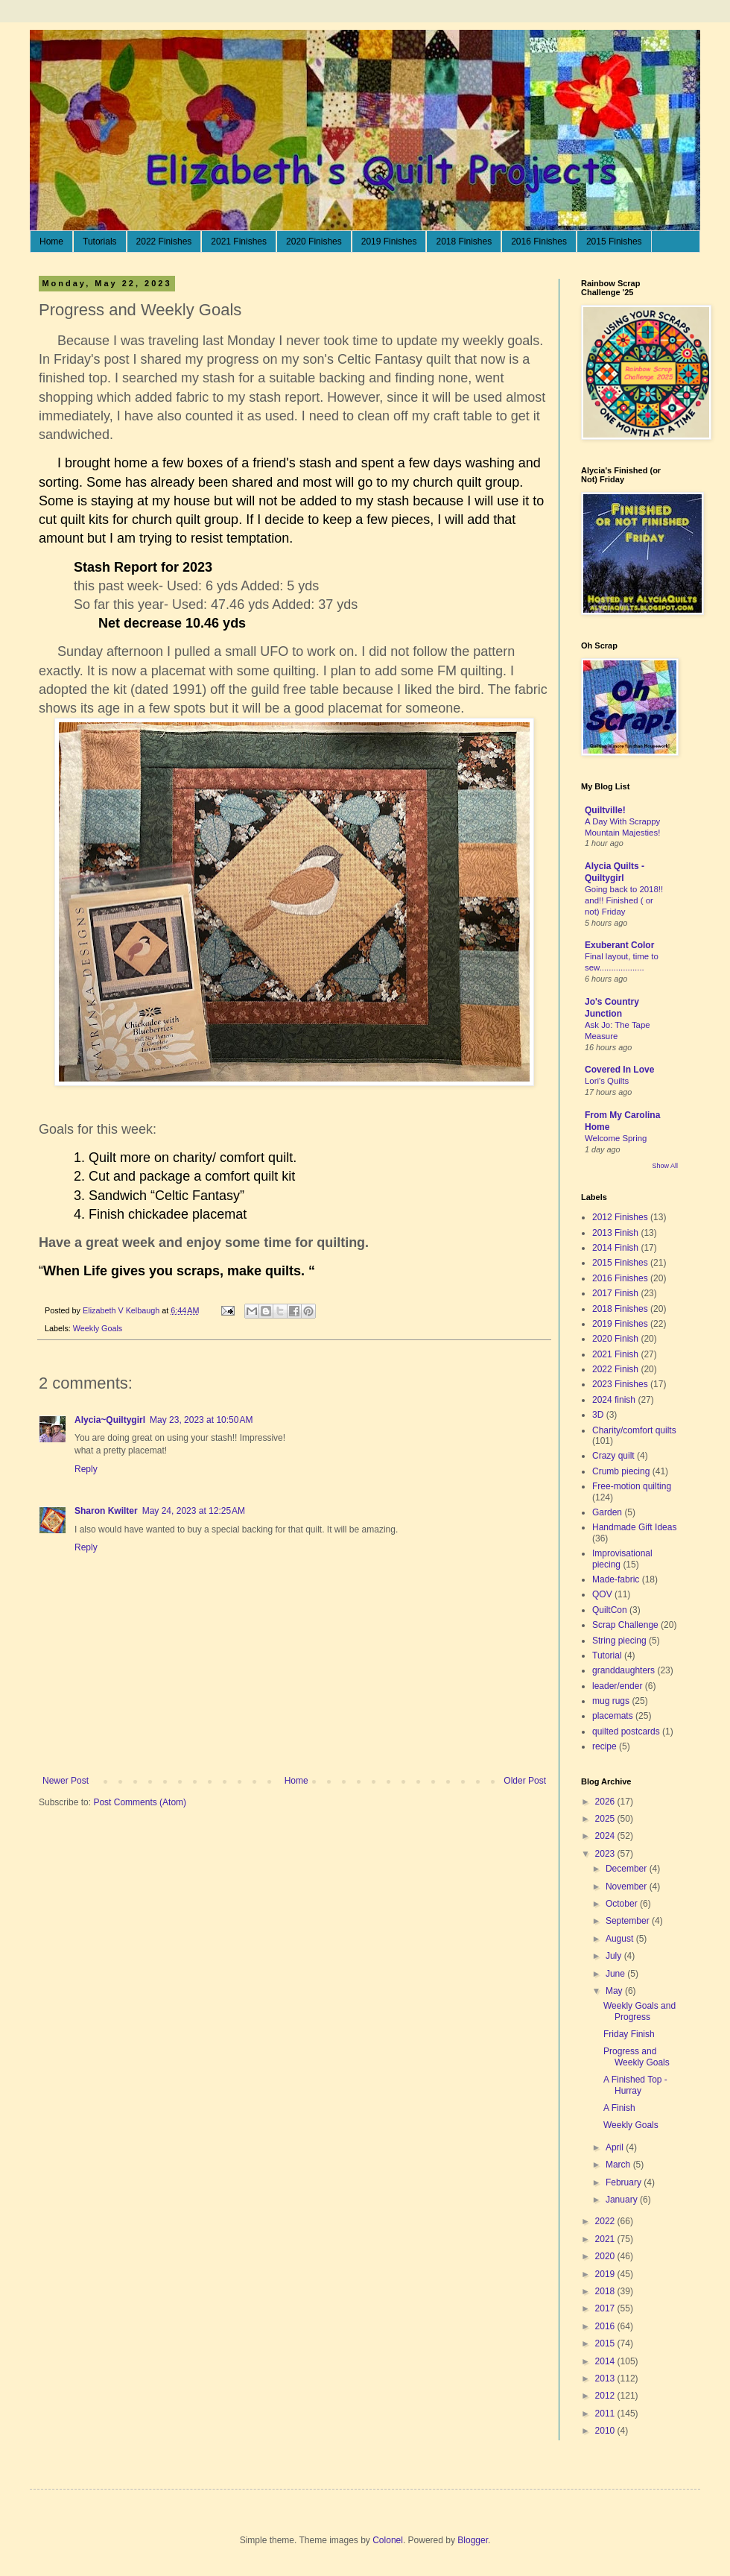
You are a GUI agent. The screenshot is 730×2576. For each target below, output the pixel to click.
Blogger (472, 2540)
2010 (606, 2430)
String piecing (619, 1640)
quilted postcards (626, 1731)
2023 (606, 1854)
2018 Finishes (464, 241)
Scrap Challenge (625, 1625)
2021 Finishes (239, 241)
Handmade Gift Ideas (634, 1527)
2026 (606, 1801)
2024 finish (613, 1400)
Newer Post (65, 1780)
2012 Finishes (620, 1217)
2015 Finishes (614, 241)
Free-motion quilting (631, 1486)
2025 (606, 1818)
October (623, 1903)
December (628, 1868)
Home (51, 241)
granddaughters (623, 1670)
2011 (606, 2413)
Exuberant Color (619, 945)
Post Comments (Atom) (139, 1802)
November (628, 1886)
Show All (665, 1165)
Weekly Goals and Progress (639, 2011)
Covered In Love (619, 1069)
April (616, 2147)
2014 (606, 2361)
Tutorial (607, 1655)
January (623, 2199)
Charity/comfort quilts (634, 1430)
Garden (607, 1512)
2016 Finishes (539, 241)
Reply (86, 1469)
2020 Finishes (314, 241)
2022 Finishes (164, 241)
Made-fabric (615, 1579)
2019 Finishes (389, 241)
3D (597, 1414)
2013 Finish (615, 1233)
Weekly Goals (97, 1328)
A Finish (619, 2108)
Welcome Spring (616, 1138)
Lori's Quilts (607, 1080)
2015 (606, 2343)
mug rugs (610, 1701)
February (625, 2182)
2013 (606, 2378)
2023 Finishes (620, 1384)
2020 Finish (615, 1338)
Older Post (525, 1780)
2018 (606, 2291)
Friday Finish (629, 2034)
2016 (606, 2326)
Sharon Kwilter (106, 1511)
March (619, 2164)
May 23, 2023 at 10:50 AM (201, 1420)
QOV (602, 1594)
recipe (604, 1746)
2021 (606, 2239)
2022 (606, 2221)
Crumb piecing (621, 1471)
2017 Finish (615, 1293)
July (615, 1956)
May (615, 1991)
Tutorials (100, 241)
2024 (606, 1836)
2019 (606, 2274)
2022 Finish (615, 1369)
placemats (612, 1716)
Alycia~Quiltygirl (109, 1420)
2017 (606, 2308)
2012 (606, 2395)
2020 (606, 2256)
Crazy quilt (613, 1455)
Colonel (387, 2540)
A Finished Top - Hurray (635, 2084)
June (616, 1974)
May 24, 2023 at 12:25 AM (193, 1511)
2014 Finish (615, 1248)
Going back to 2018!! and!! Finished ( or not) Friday (624, 900)
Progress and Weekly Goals (636, 2056)
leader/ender (617, 1686)
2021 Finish (615, 1354)
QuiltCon (609, 1610)
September (629, 1921)
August (621, 1938)
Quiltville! (605, 810)
